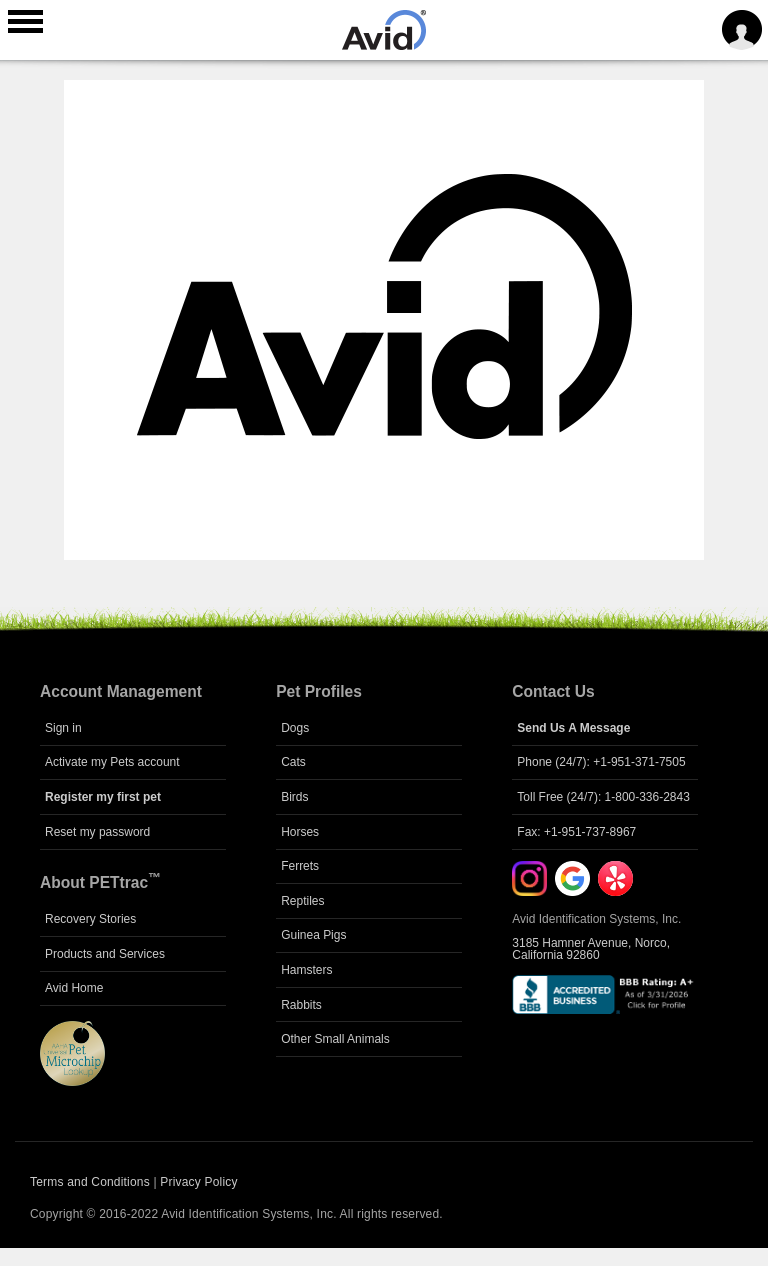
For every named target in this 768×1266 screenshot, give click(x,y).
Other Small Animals (335, 1039)
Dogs (295, 728)
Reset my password (97, 832)
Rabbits (301, 1005)
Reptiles (302, 901)
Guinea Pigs (313, 935)
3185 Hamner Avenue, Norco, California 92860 (591, 949)
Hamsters (306, 970)
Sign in (63, 728)
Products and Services (105, 954)
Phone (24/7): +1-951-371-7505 (601, 762)
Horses (300, 832)
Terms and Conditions (90, 1182)
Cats (293, 762)
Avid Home (74, 988)
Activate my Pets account (112, 762)
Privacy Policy (198, 1182)
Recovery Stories (90, 919)
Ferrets (300, 866)
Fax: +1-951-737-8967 (576, 832)
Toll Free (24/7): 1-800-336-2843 (603, 797)
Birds (294, 797)
